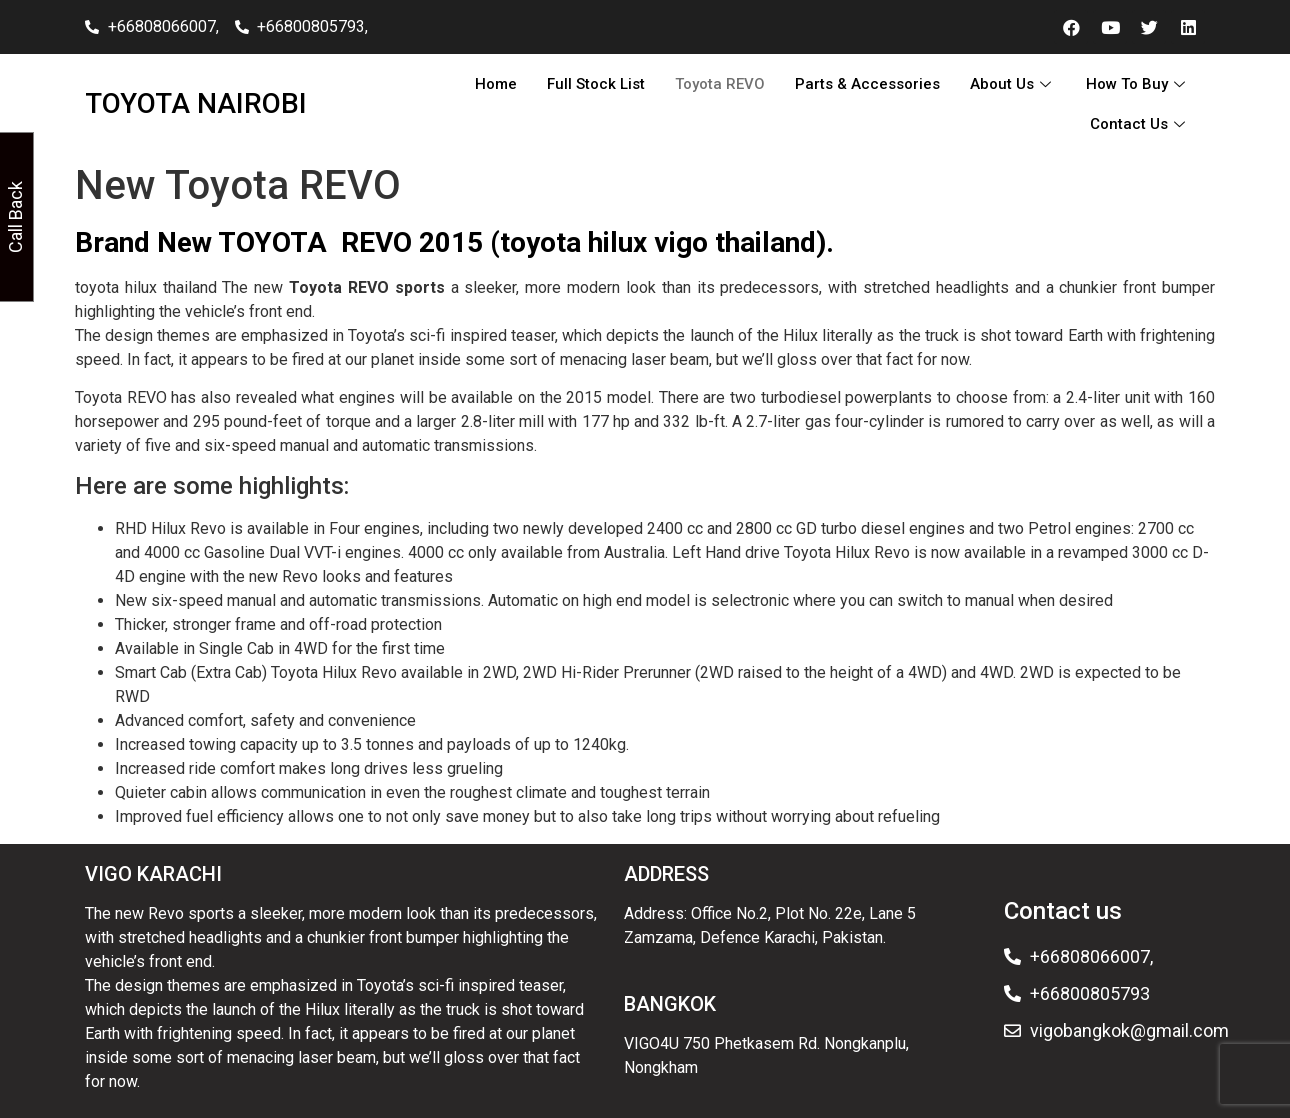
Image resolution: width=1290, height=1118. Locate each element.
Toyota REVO (720, 84)
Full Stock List (596, 84)
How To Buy (1138, 84)
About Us (1013, 84)
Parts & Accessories (867, 84)
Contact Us (1140, 124)
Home (496, 84)
